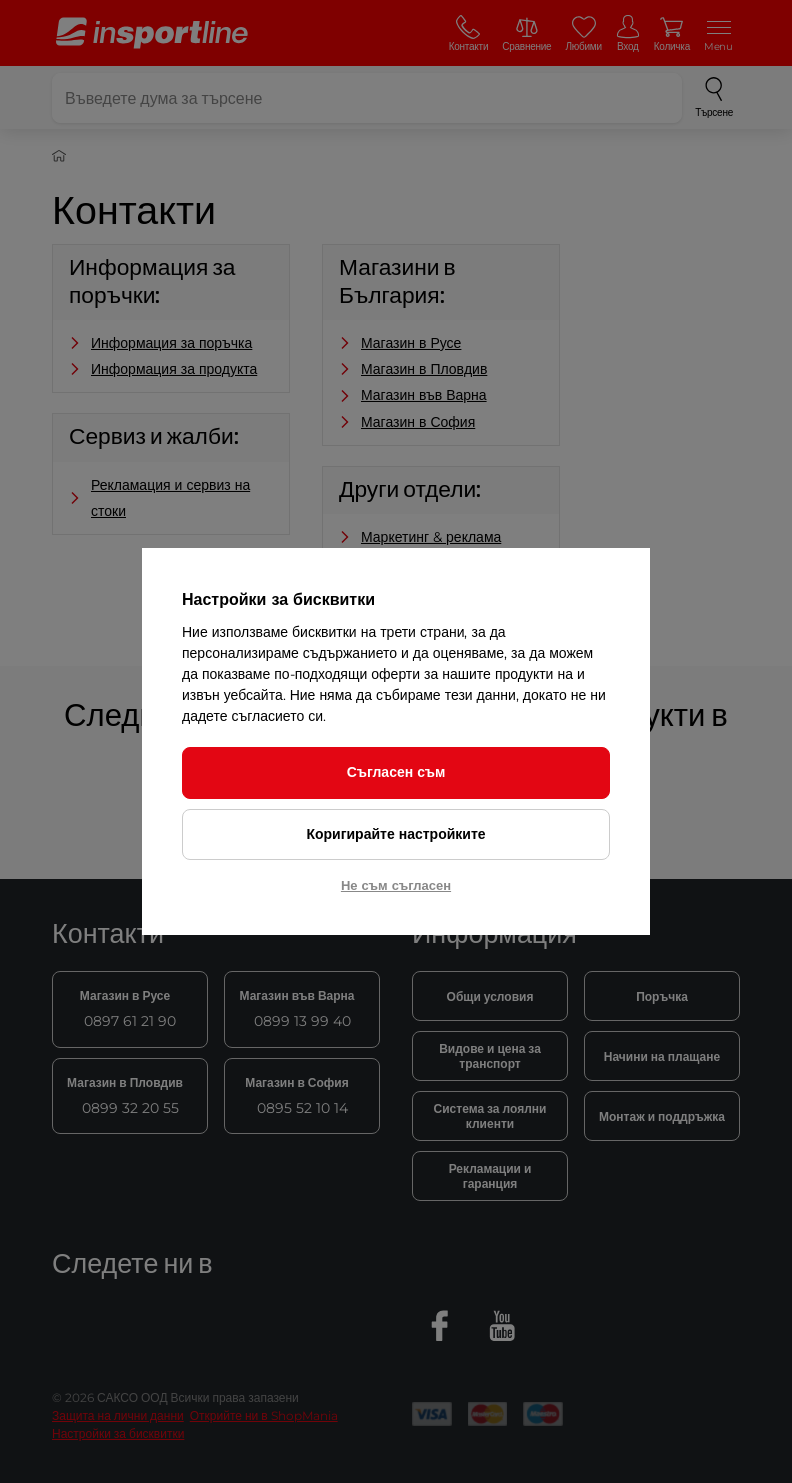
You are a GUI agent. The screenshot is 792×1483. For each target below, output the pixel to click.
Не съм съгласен (396, 885)
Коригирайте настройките (395, 834)
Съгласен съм (396, 772)
